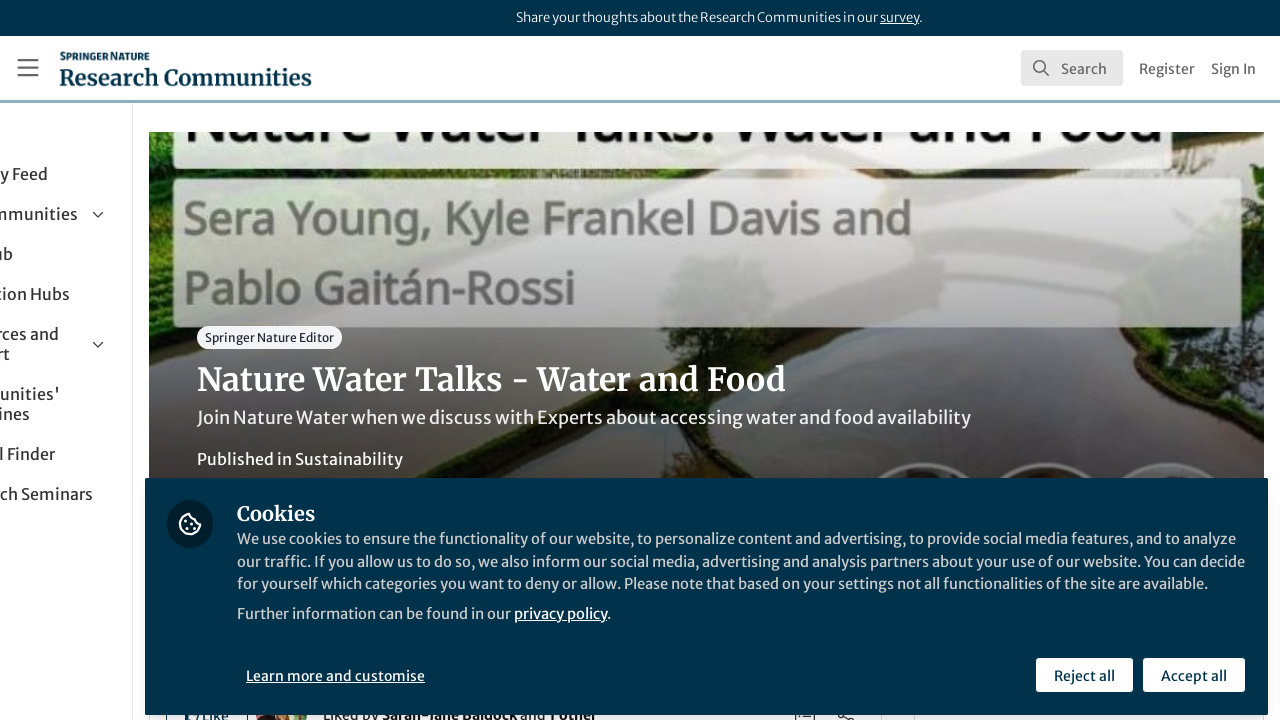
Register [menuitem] (1167, 69)
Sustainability (472, 459)
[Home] (185, 68)
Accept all (1192, 667)
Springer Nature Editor (392, 337)
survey (899, 17)
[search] (1072, 68)
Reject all (1082, 667)
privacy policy (718, 628)
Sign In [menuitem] (1233, 69)
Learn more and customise (460, 667)
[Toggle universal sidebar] (28, 68)
